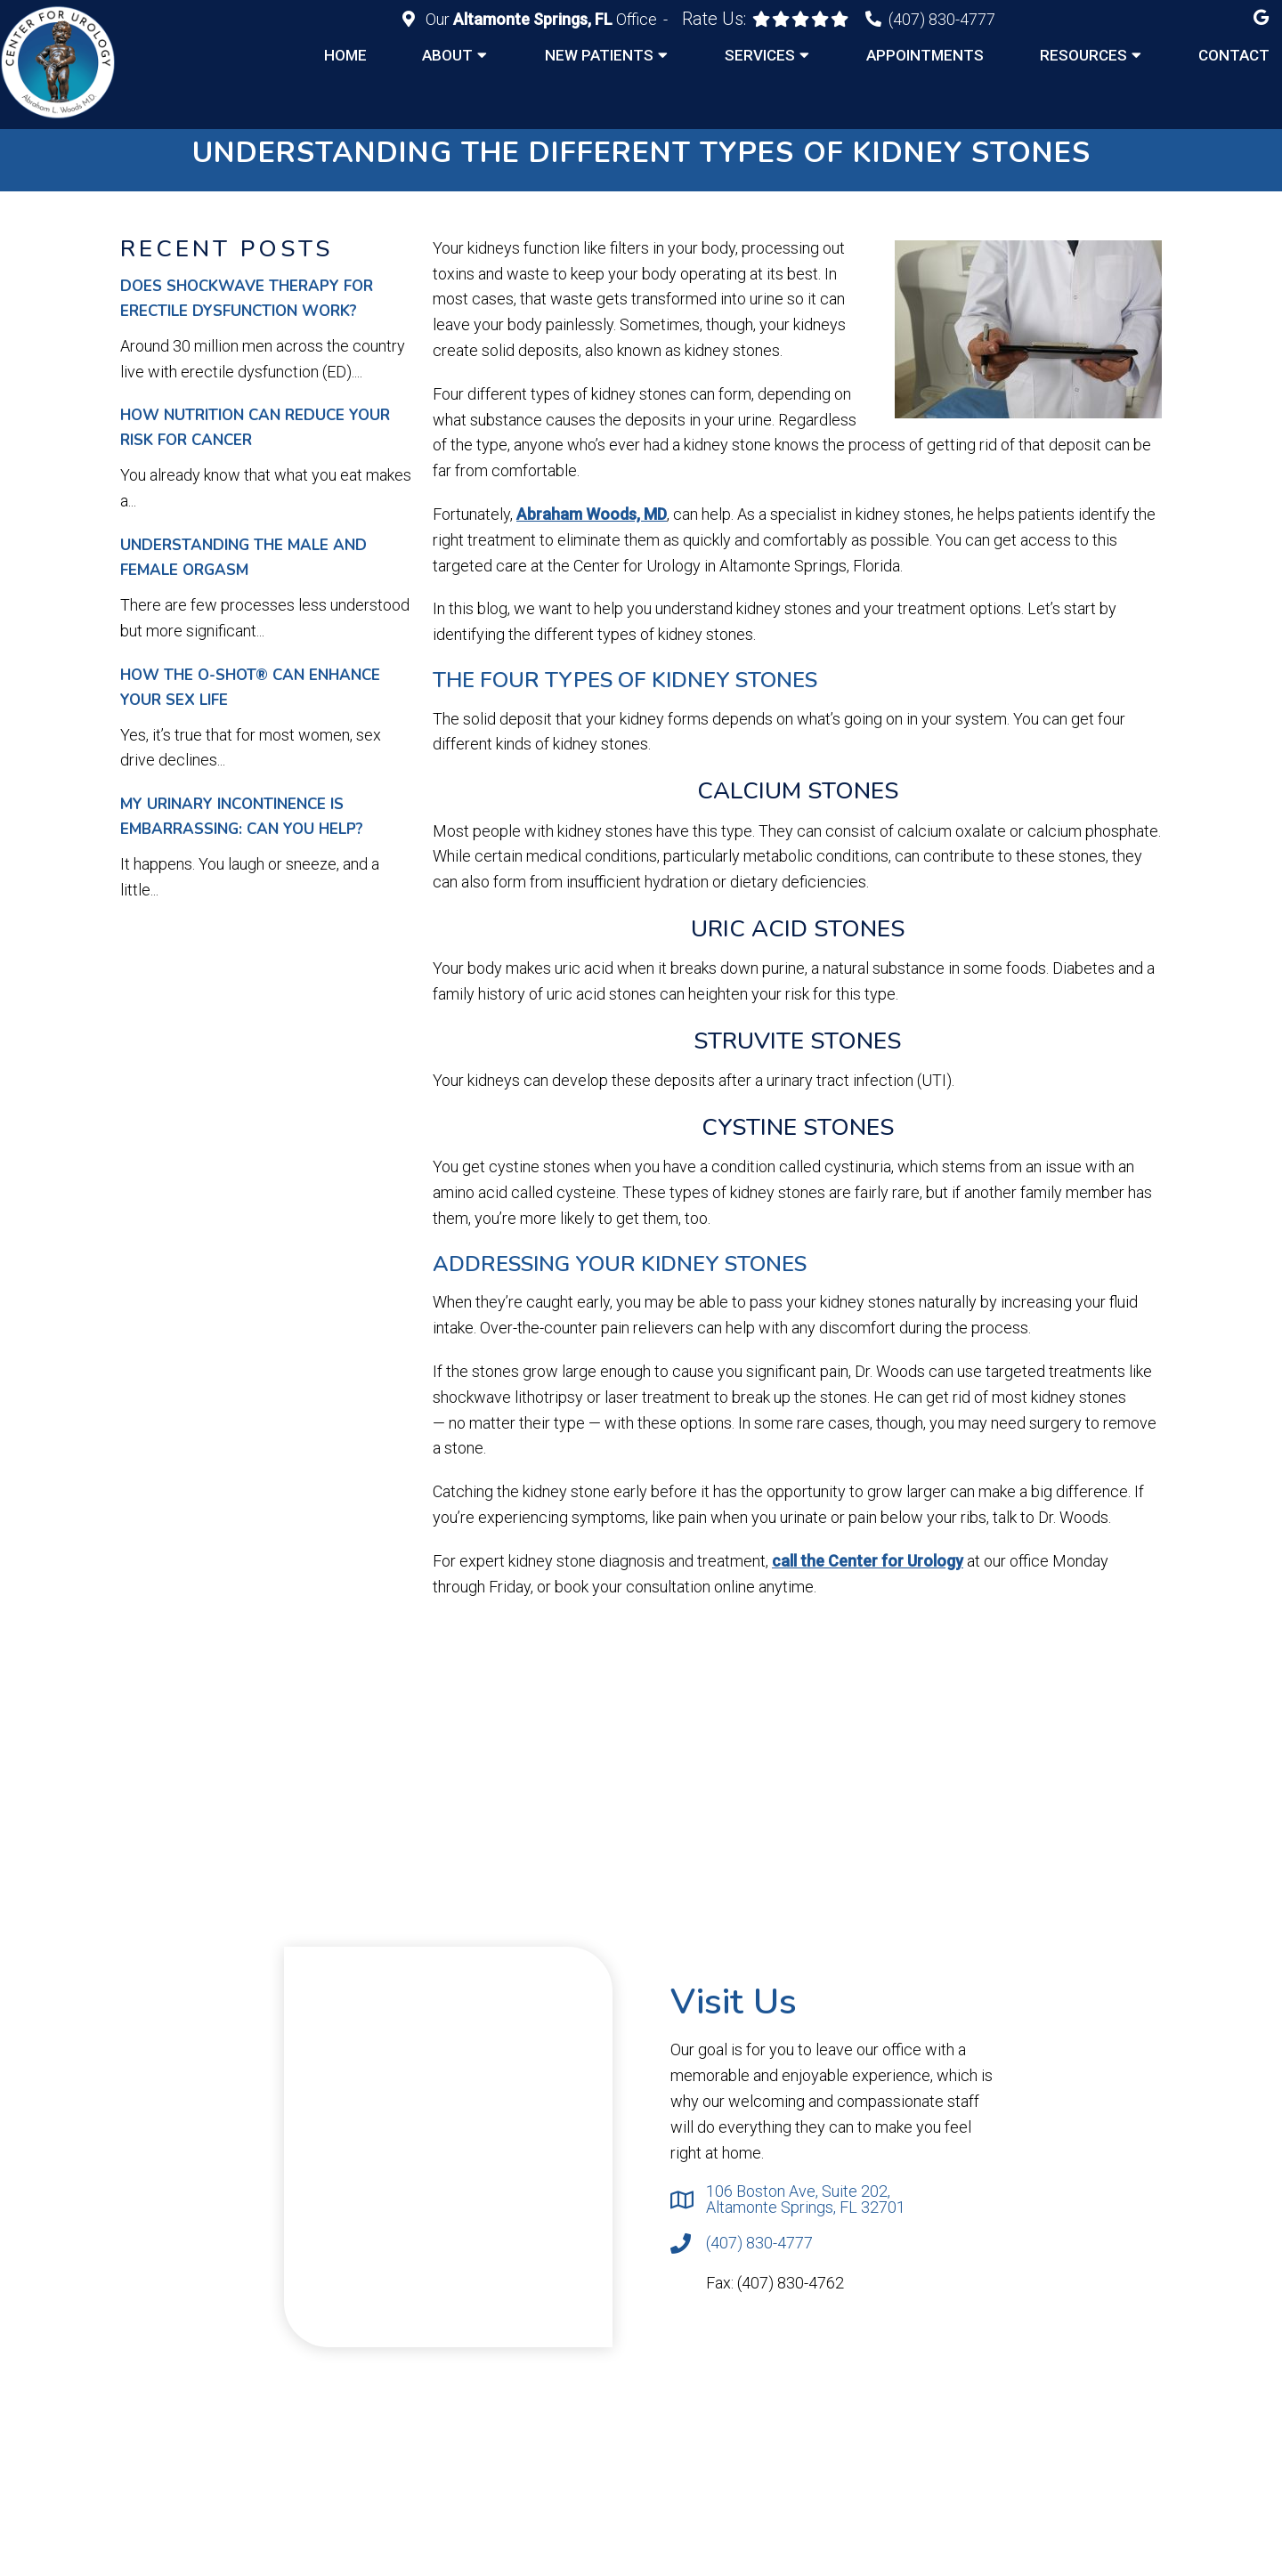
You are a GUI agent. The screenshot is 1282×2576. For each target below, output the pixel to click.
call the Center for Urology (867, 1560)
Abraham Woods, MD (591, 514)
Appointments (925, 55)
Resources (1083, 55)
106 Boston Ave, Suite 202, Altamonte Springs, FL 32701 (805, 2199)
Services (760, 55)
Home (345, 55)
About (447, 55)
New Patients (599, 55)
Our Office (541, 19)
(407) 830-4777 (941, 19)
